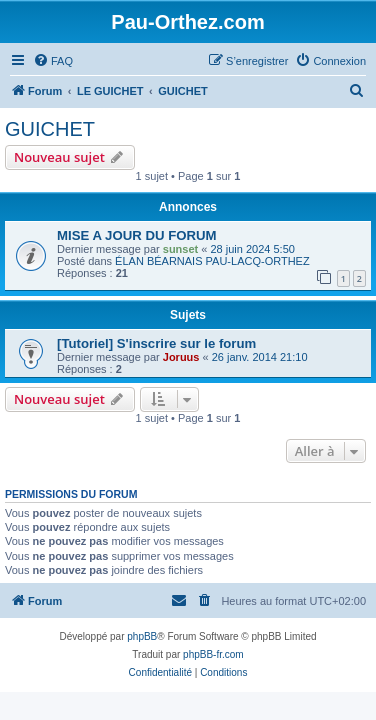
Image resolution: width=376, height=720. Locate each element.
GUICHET (50, 129)
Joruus (181, 357)
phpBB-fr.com (213, 654)
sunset (180, 249)
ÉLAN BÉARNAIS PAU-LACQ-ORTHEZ (212, 261)
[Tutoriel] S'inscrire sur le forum (156, 343)
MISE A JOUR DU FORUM (136, 235)
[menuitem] (53, 61)
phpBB (142, 636)
